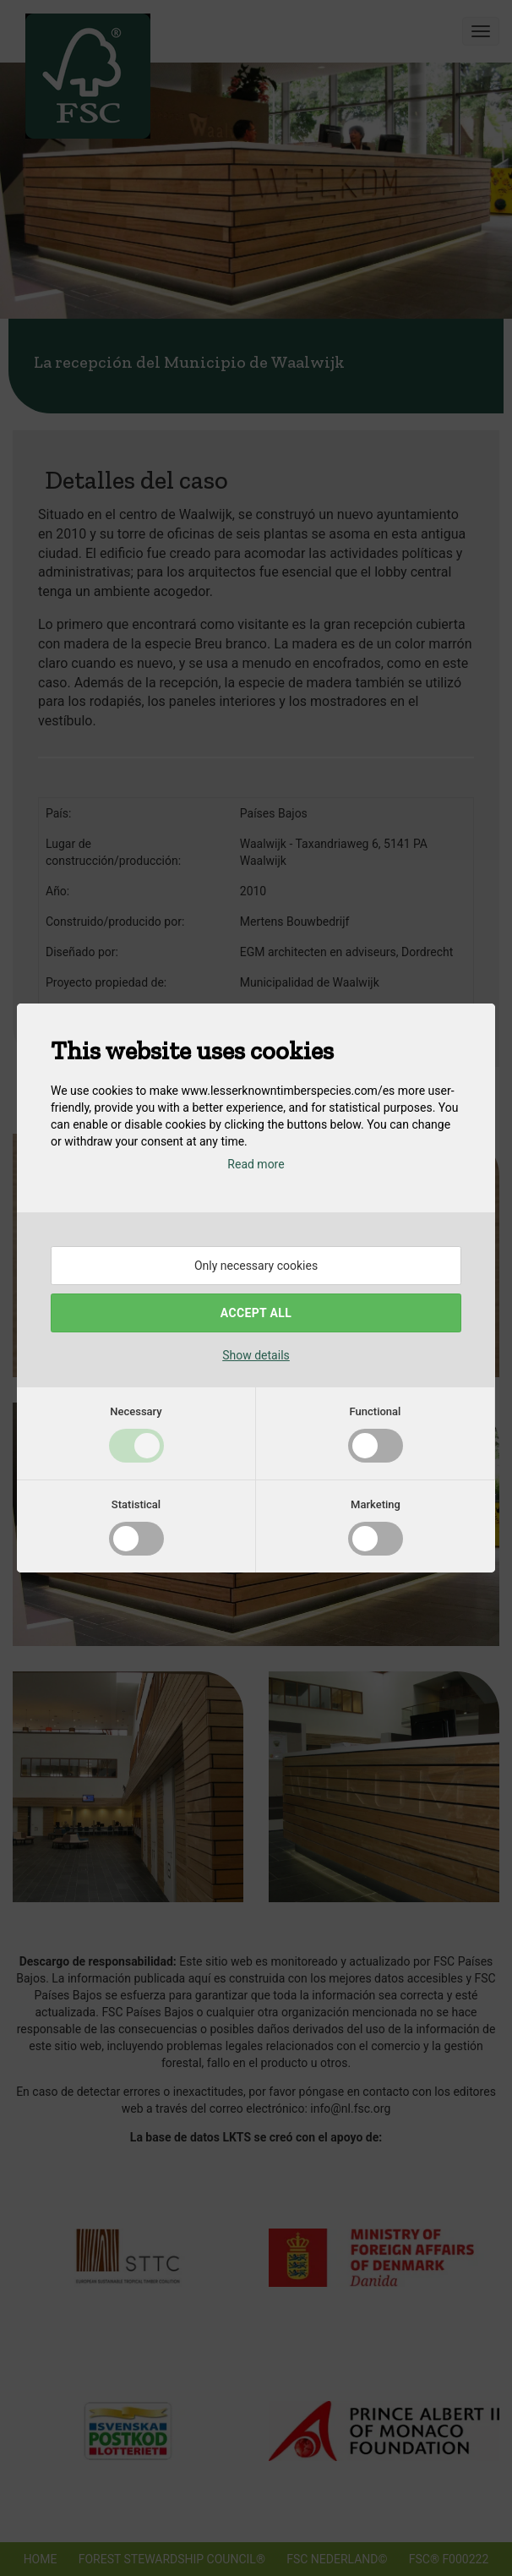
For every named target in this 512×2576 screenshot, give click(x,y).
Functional (375, 1411)
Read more (255, 1164)
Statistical (136, 1504)
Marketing (375, 1504)
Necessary (135, 1411)
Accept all (256, 1313)
